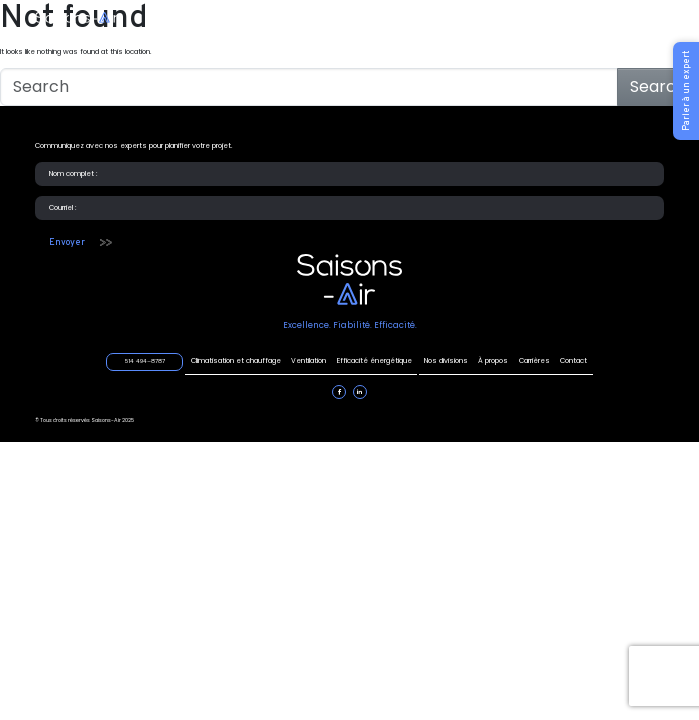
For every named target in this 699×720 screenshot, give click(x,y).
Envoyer (67, 242)
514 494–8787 (581, 18)
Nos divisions (446, 360)
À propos (493, 360)
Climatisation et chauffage (194, 19)
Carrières (534, 360)
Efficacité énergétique (370, 19)
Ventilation (285, 19)
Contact (573, 360)
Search (658, 86)
